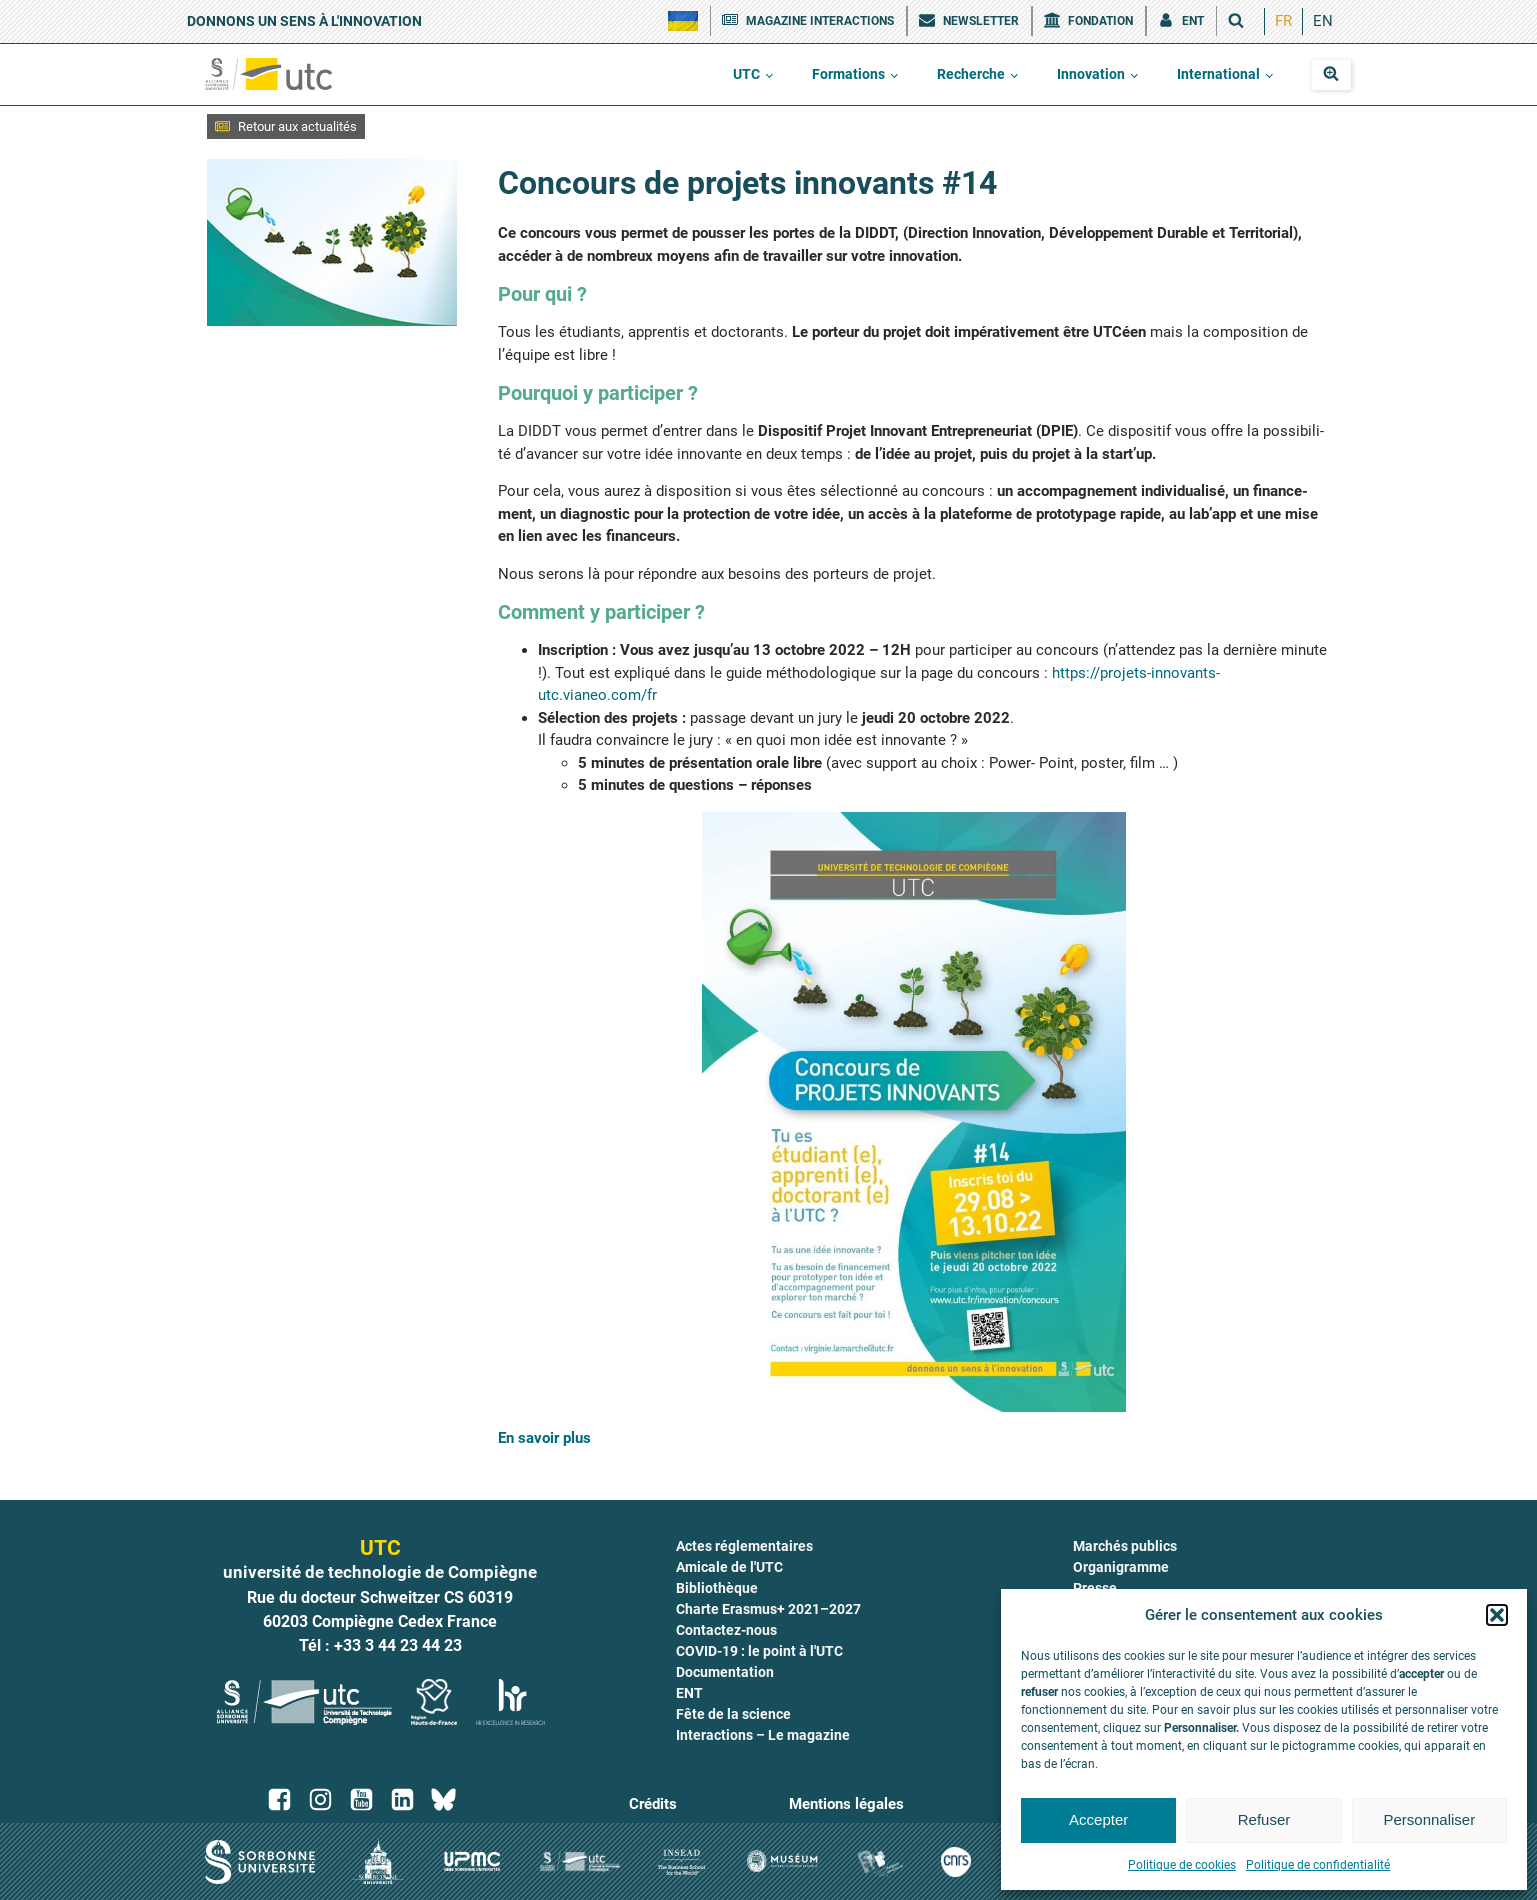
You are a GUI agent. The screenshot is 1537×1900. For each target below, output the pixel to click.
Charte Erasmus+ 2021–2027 (768, 1609)
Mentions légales (846, 1804)
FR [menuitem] (1283, 21)
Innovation (1091, 74)
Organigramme (1121, 1567)
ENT (689, 1693)
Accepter (1098, 1819)
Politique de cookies (1182, 1865)
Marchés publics (1125, 1546)
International (1218, 74)
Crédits (653, 1804)
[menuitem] (1283, 21)
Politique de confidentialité (1318, 1865)
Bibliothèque (717, 1588)
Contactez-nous (726, 1630)
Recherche (971, 74)
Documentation (725, 1672)
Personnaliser (1429, 1819)
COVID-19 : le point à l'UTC (759, 1651)
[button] (1497, 1615)
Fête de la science (733, 1714)
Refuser (1264, 1819)
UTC (746, 74)
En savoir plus (544, 1438)
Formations (848, 74)
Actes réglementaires (744, 1546)
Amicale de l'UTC (729, 1567)
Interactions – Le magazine (763, 1735)
